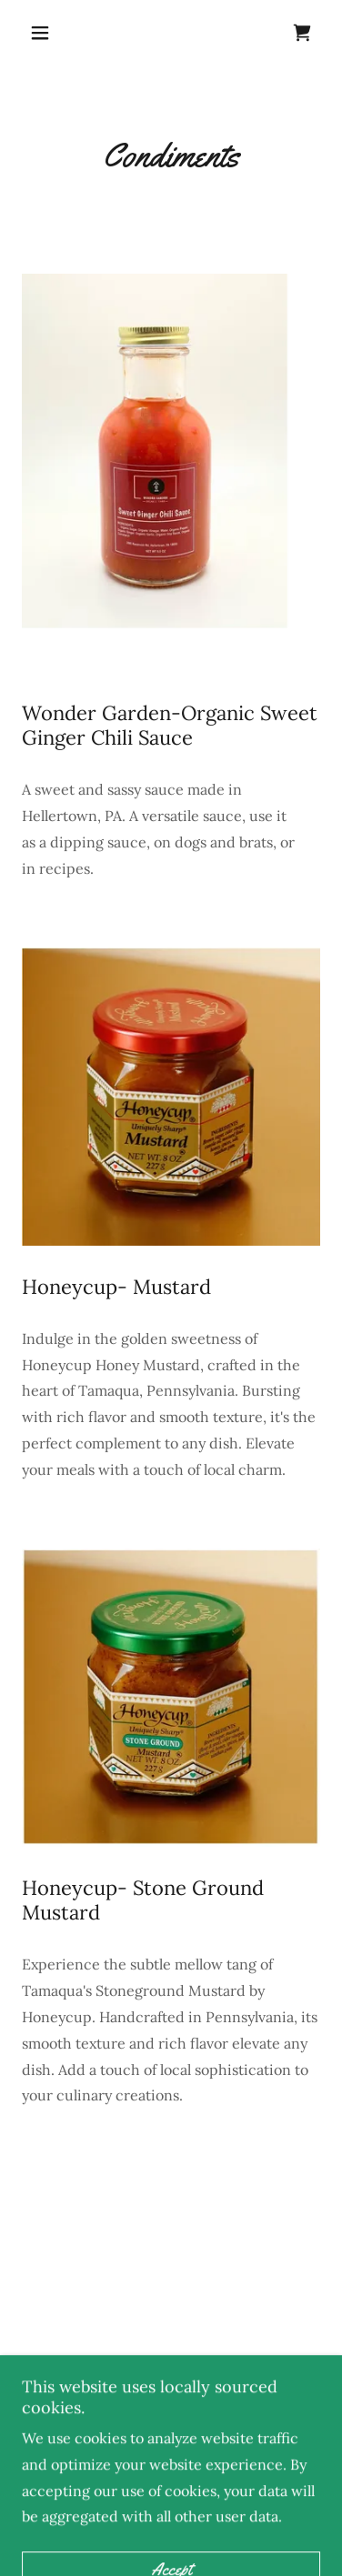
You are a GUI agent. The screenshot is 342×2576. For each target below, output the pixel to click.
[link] (302, 33)
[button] (44, 33)
